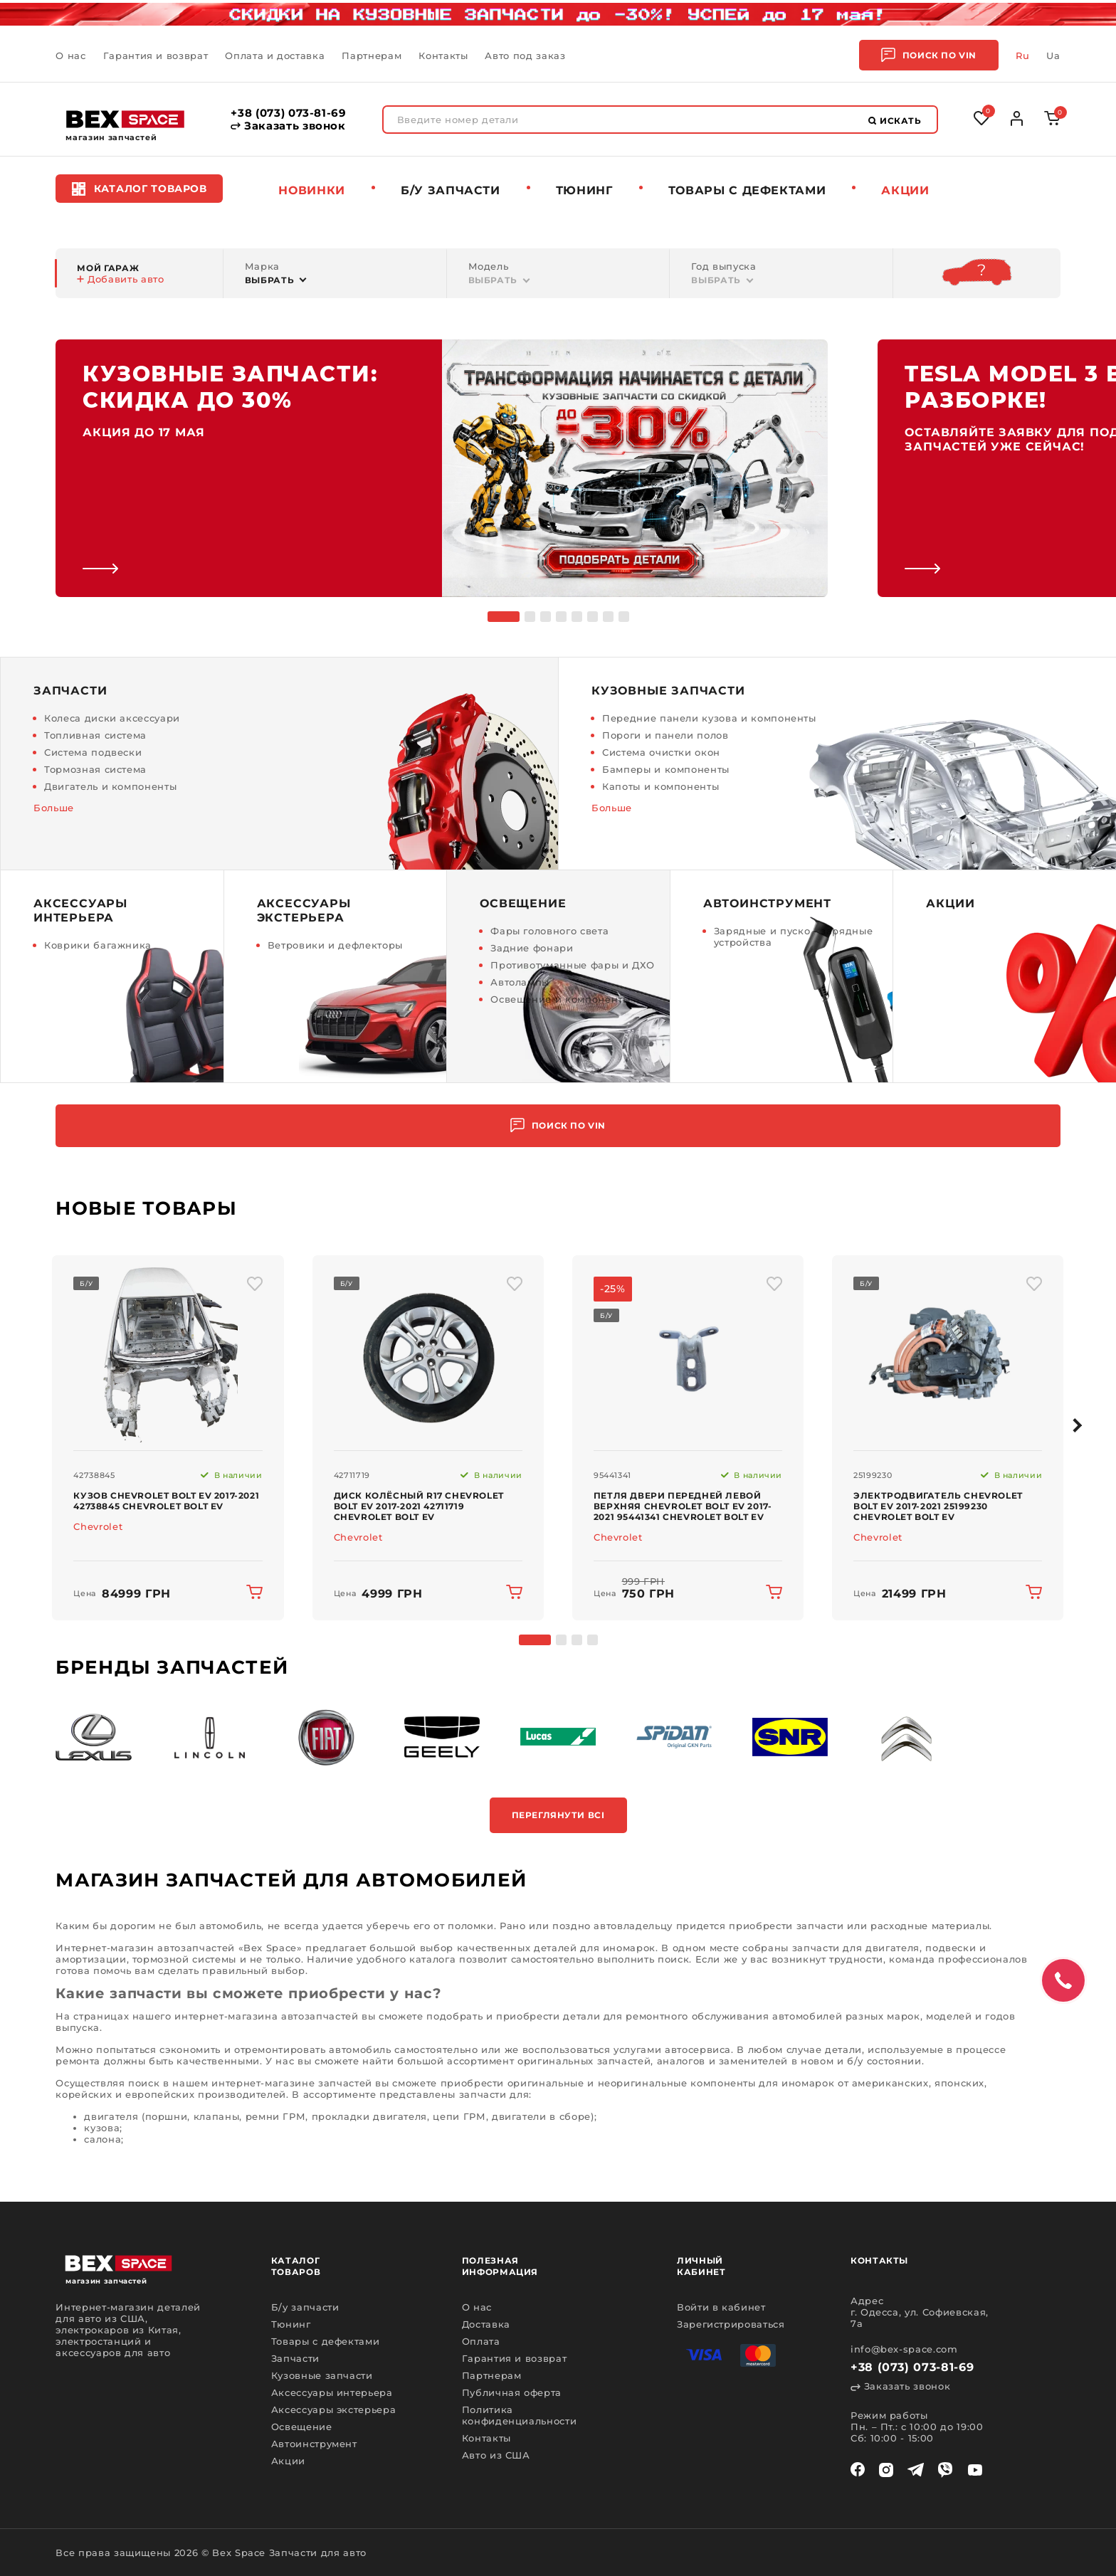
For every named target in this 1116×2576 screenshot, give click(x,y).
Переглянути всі (558, 1815)
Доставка (486, 2324)
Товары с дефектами (325, 2341)
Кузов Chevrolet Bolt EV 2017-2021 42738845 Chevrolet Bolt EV (166, 1500)
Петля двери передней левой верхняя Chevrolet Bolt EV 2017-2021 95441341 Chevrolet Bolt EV (683, 1506)
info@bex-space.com (904, 2349)
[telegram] (915, 2470)
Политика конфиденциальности (519, 2415)
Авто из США (496, 2455)
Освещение (301, 2426)
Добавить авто (120, 279)
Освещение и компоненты (560, 999)
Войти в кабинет (721, 2307)
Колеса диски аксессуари (112, 718)
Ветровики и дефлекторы (335, 945)
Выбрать (270, 280)
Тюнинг (584, 190)
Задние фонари (531, 948)
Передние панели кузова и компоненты (709, 718)
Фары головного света (549, 930)
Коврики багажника (98, 945)
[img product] (167, 1352)
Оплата (481, 2341)
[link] (442, 468)
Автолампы (519, 982)
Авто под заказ (525, 55)
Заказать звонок (288, 126)
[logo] (125, 119)
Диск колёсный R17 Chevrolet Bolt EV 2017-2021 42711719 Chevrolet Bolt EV (419, 1506)
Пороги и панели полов (665, 735)
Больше (53, 807)
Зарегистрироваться (731, 2324)
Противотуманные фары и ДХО (572, 965)
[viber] (945, 2470)
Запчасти (295, 2358)
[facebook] (858, 2470)
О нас (70, 55)
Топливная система (95, 735)
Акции (905, 190)
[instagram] (886, 2470)
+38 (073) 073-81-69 (288, 113)
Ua (1053, 55)
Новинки (311, 190)
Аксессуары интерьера (332, 2392)
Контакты (443, 55)
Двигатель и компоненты (110, 786)
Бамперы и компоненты (666, 769)
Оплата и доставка (275, 55)
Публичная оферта (512, 2392)
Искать (894, 120)
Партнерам (371, 55)
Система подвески (93, 752)
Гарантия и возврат (156, 55)
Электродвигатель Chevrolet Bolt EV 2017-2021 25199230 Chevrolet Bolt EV (938, 1506)
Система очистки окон (661, 752)
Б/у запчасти (450, 190)
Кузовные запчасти (322, 2375)
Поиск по (928, 55)
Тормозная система (95, 769)
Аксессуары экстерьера (333, 2409)
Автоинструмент (314, 2443)
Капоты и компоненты (660, 786)
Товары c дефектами (747, 190)
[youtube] (975, 2470)
